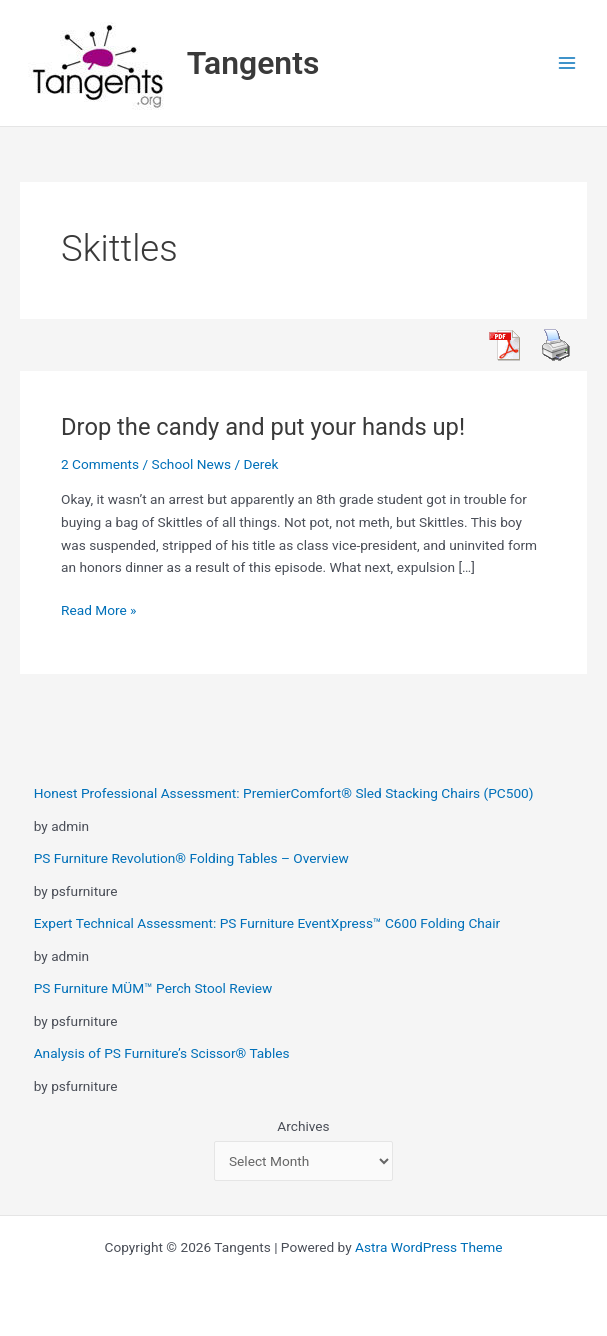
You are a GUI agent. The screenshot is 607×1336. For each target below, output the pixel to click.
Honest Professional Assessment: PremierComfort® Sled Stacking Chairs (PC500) (284, 793)
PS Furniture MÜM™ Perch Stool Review (153, 988)
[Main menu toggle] (567, 63)
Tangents (253, 63)
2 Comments (100, 464)
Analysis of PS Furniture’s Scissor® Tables (162, 1053)
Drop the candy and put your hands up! (263, 427)
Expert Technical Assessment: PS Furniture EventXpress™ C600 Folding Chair (267, 923)
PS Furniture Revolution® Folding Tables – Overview (191, 858)
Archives (303, 1126)
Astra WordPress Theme (428, 1247)
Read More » (99, 610)
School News (191, 464)
